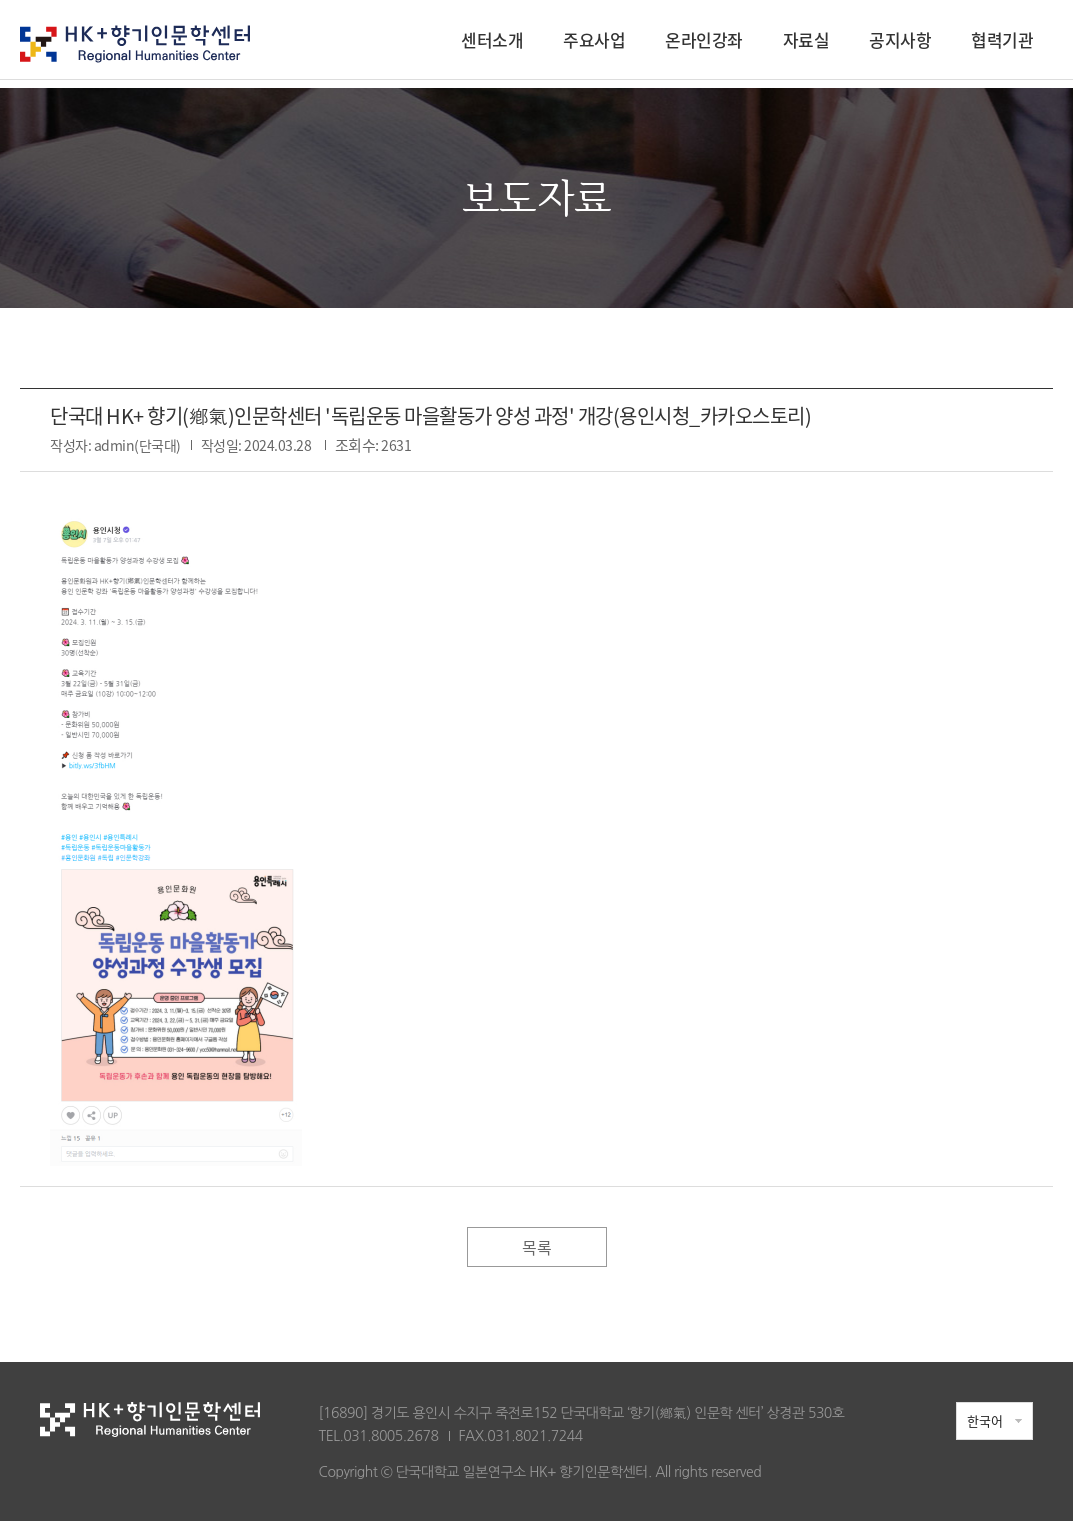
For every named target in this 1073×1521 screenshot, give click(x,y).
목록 (536, 1247)
